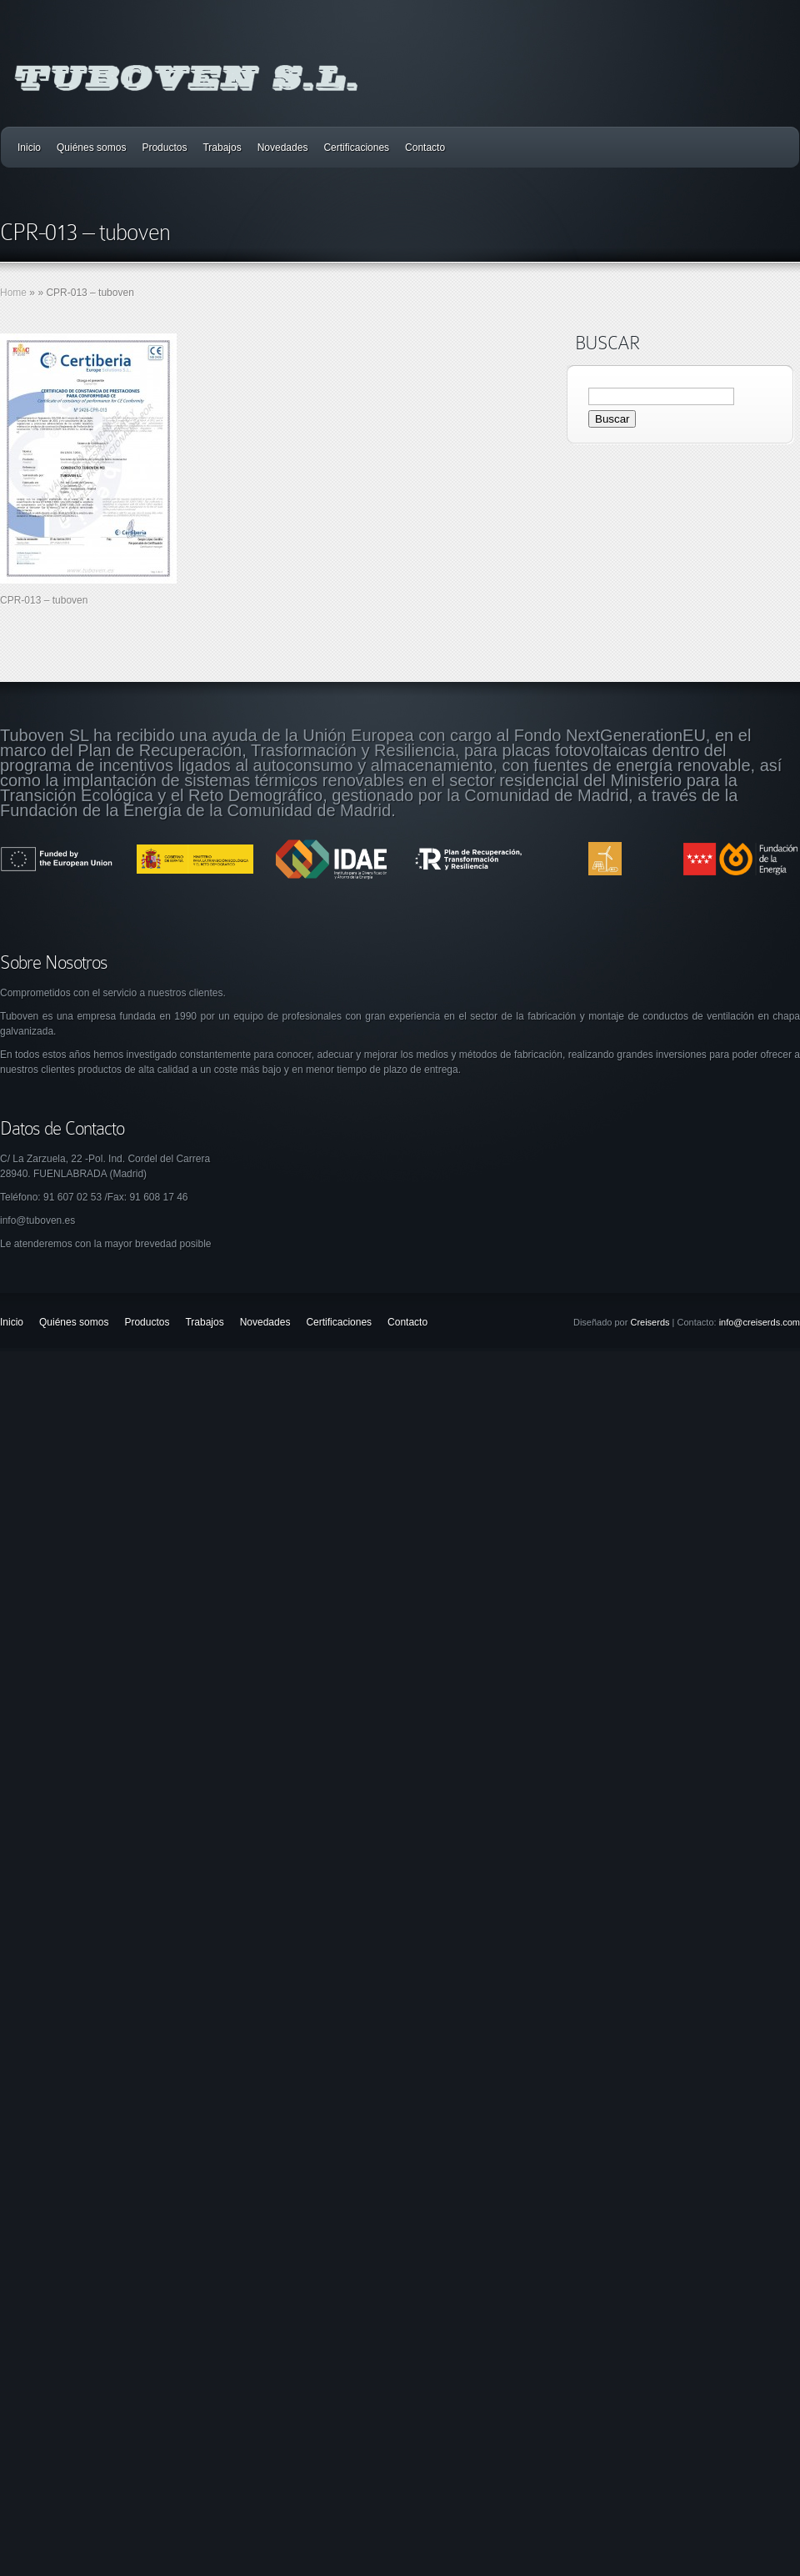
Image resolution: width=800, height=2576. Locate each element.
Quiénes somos (91, 147)
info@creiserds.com (759, 1322)
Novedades (283, 147)
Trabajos (221, 147)
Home (13, 292)
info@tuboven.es (37, 1220)
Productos (164, 147)
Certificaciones (356, 147)
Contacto (425, 147)
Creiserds (649, 1322)
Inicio (29, 147)
